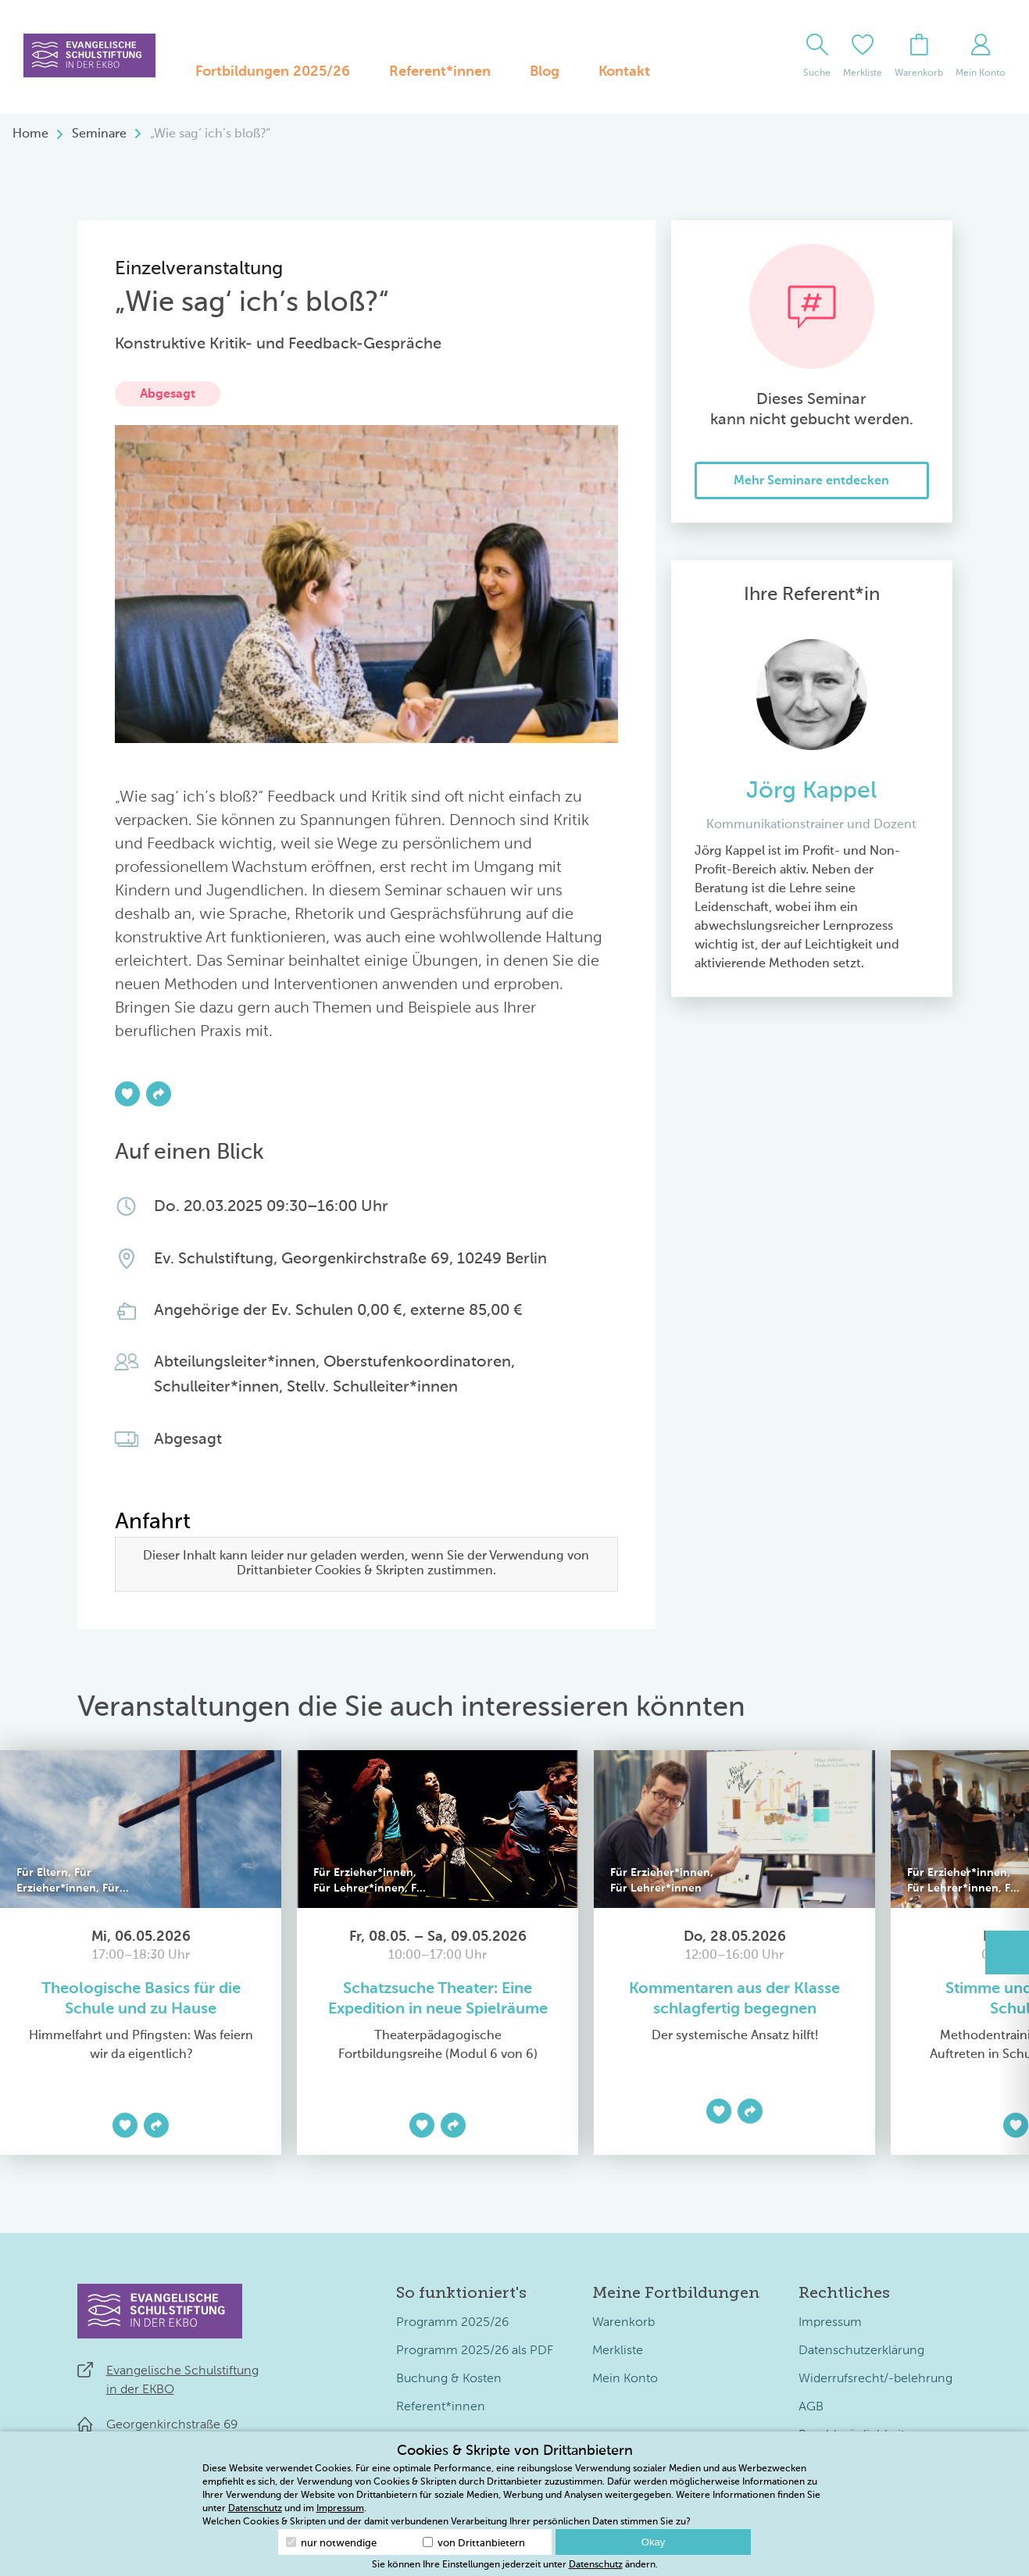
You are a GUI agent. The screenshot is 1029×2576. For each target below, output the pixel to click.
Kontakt (624, 72)
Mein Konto (625, 2379)
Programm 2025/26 (452, 2323)
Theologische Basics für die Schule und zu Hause (141, 1999)
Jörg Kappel (811, 791)
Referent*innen (440, 72)
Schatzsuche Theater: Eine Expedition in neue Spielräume (438, 1999)
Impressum (830, 2323)
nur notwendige (331, 2543)
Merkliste (617, 2351)
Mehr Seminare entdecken (811, 481)
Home (30, 134)
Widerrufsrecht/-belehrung (875, 2379)
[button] (1007, 1952)
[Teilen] (158, 1093)
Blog (544, 72)
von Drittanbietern (474, 2543)
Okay (653, 2542)
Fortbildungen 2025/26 (272, 72)
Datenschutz (255, 2508)
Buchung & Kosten (449, 2379)
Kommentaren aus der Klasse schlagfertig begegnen (734, 1999)
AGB (811, 2407)
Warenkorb (623, 2323)
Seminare (99, 134)
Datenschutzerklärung (861, 2351)
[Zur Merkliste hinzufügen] (127, 1093)
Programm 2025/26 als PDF (474, 2351)
